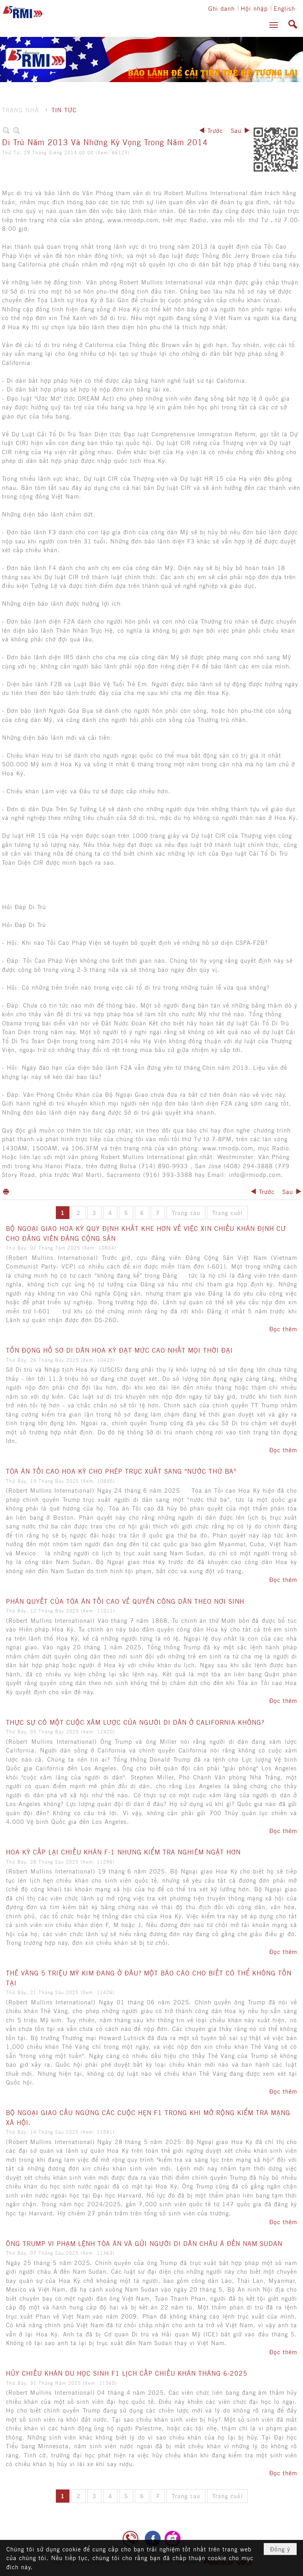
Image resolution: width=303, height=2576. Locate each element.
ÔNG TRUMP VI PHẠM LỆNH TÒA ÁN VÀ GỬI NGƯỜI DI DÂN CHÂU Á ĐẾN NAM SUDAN (144, 2243)
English (284, 8)
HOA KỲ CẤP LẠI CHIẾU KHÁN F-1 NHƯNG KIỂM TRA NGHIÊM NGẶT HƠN (123, 1851)
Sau (236, 130)
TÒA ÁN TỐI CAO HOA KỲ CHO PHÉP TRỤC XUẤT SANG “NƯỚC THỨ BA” (121, 1471)
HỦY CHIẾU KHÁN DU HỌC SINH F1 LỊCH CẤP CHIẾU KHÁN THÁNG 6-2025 (126, 2373)
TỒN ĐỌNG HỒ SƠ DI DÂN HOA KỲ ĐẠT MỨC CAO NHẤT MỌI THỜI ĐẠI (119, 1350)
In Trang (6, 1191)
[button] (273, 25)
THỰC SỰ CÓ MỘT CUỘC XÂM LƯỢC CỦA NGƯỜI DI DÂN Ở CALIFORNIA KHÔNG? (135, 1722)
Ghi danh (221, 8)
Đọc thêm (283, 1328)
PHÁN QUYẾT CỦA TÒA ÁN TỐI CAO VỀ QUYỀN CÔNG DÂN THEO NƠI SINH (125, 1601)
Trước (215, 130)
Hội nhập (254, 8)
